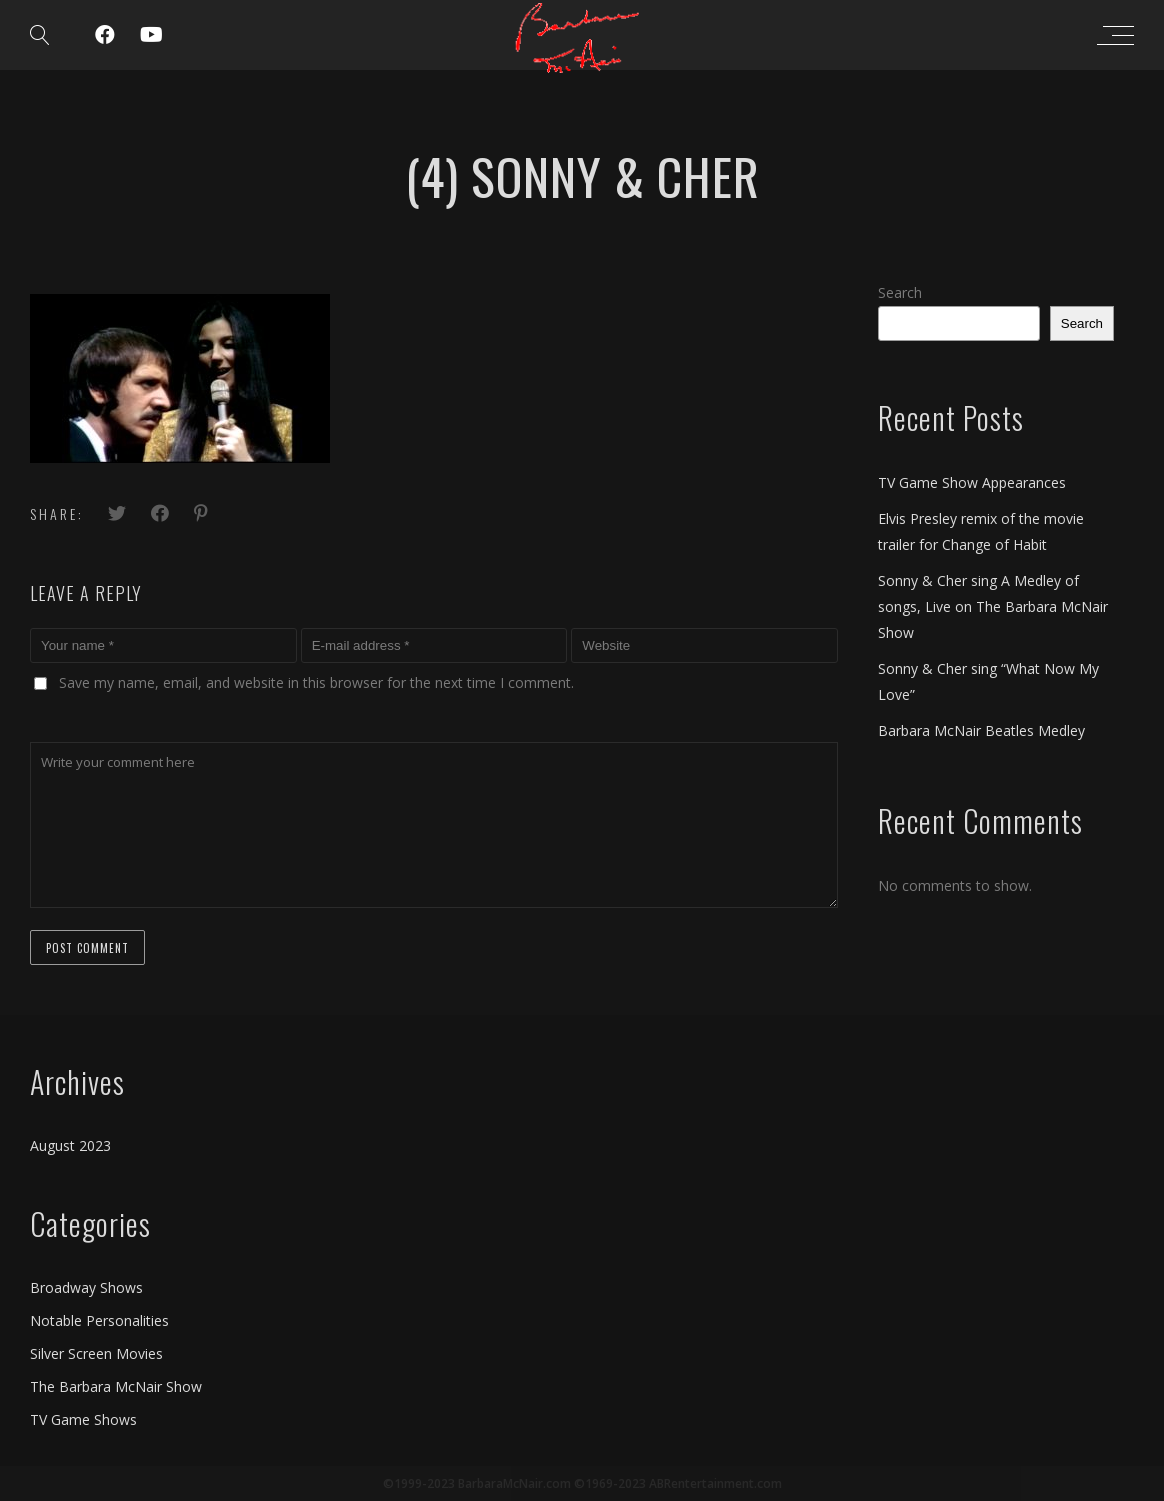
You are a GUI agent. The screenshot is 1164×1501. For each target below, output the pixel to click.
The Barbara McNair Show (116, 1386)
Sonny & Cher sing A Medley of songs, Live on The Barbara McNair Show (993, 606)
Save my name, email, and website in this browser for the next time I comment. (316, 682)
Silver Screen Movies (96, 1353)
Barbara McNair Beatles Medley (981, 730)
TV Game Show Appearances (972, 482)
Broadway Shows (86, 1287)
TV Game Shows (83, 1419)
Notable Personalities (99, 1320)
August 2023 (70, 1145)
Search (900, 292)
